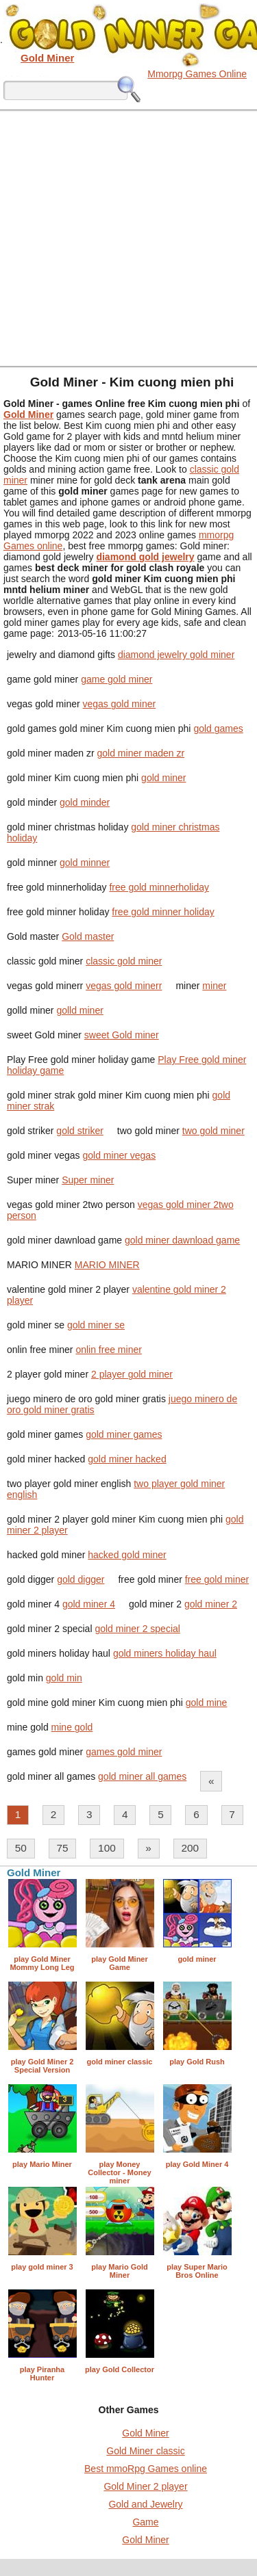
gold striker (79, 1130)
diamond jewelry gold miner (176, 654)
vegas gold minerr (124, 985)
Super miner (88, 1179)
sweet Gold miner (121, 1034)
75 (62, 1848)
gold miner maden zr (141, 753)
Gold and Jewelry (145, 2504)
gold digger (80, 1579)
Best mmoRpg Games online (145, 2468)
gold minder (85, 802)
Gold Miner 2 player (145, 2486)
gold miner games (124, 1434)
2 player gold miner (132, 1374)
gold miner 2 (210, 1604)
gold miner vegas (119, 1155)
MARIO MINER (107, 1264)
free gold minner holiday (163, 911)
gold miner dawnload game (182, 1240)
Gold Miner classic (145, 2450)
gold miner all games (142, 1776)
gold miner (163, 777)
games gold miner (124, 1751)
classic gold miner (124, 961)
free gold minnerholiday (159, 887)
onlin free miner (108, 1349)
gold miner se (96, 1324)
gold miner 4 (88, 1604)
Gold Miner (145, 2433)
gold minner (85, 862)
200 (190, 1848)
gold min (64, 1677)
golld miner (79, 1010)
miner (214, 985)
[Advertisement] (128, 237)
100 (107, 1848)
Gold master (88, 936)
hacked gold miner (127, 1554)
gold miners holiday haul (165, 1653)
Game (145, 2521)
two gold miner (213, 1130)
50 (21, 1848)
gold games (218, 728)
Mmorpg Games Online (197, 73)
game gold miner (116, 679)
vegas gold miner (119, 703)
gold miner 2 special (137, 1628)
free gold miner (217, 1579)
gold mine (207, 1702)
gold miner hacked (127, 1459)
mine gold (72, 1727)
